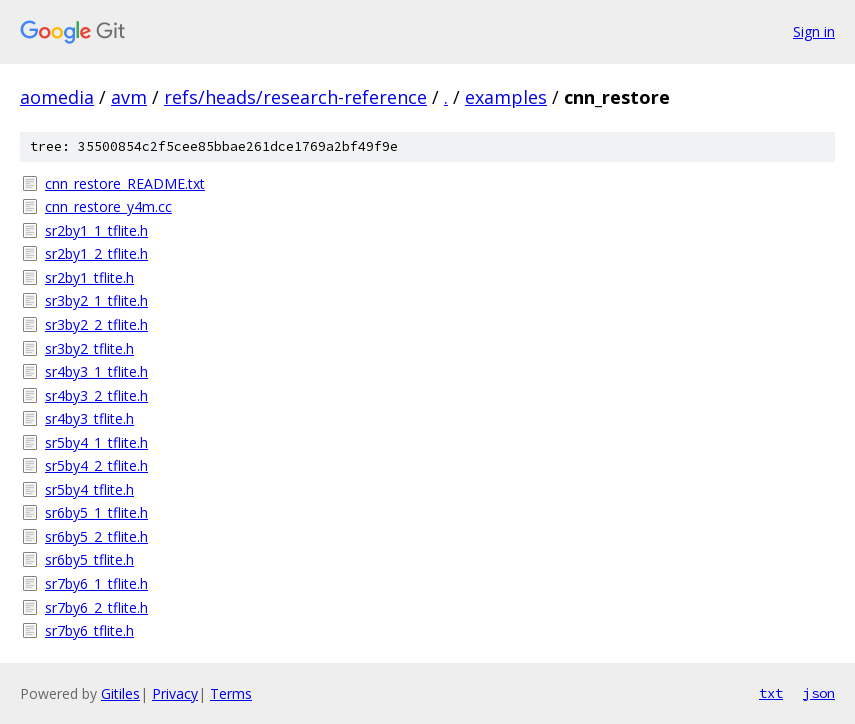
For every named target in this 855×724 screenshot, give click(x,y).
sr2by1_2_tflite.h (96, 253)
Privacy (175, 693)
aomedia (57, 97)
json (819, 693)
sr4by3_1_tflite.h (96, 371)
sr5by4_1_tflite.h (96, 442)
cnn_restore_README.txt (125, 183)
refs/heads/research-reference (295, 97)
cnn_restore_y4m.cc (108, 206)
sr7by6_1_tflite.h (96, 583)
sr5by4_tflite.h (89, 489)
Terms (231, 693)
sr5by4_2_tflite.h (96, 465)
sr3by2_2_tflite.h (96, 324)
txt (771, 693)
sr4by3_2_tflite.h (96, 395)
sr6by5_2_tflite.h (96, 536)
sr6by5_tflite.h (89, 559)
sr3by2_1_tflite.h (96, 300)
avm (129, 97)
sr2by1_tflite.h (89, 277)
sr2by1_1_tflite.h (96, 230)
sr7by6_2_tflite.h (96, 607)
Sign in (814, 31)
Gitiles (120, 693)
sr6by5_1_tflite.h (96, 512)
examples (506, 97)
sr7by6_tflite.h (89, 630)
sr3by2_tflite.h (89, 348)
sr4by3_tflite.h (89, 418)
